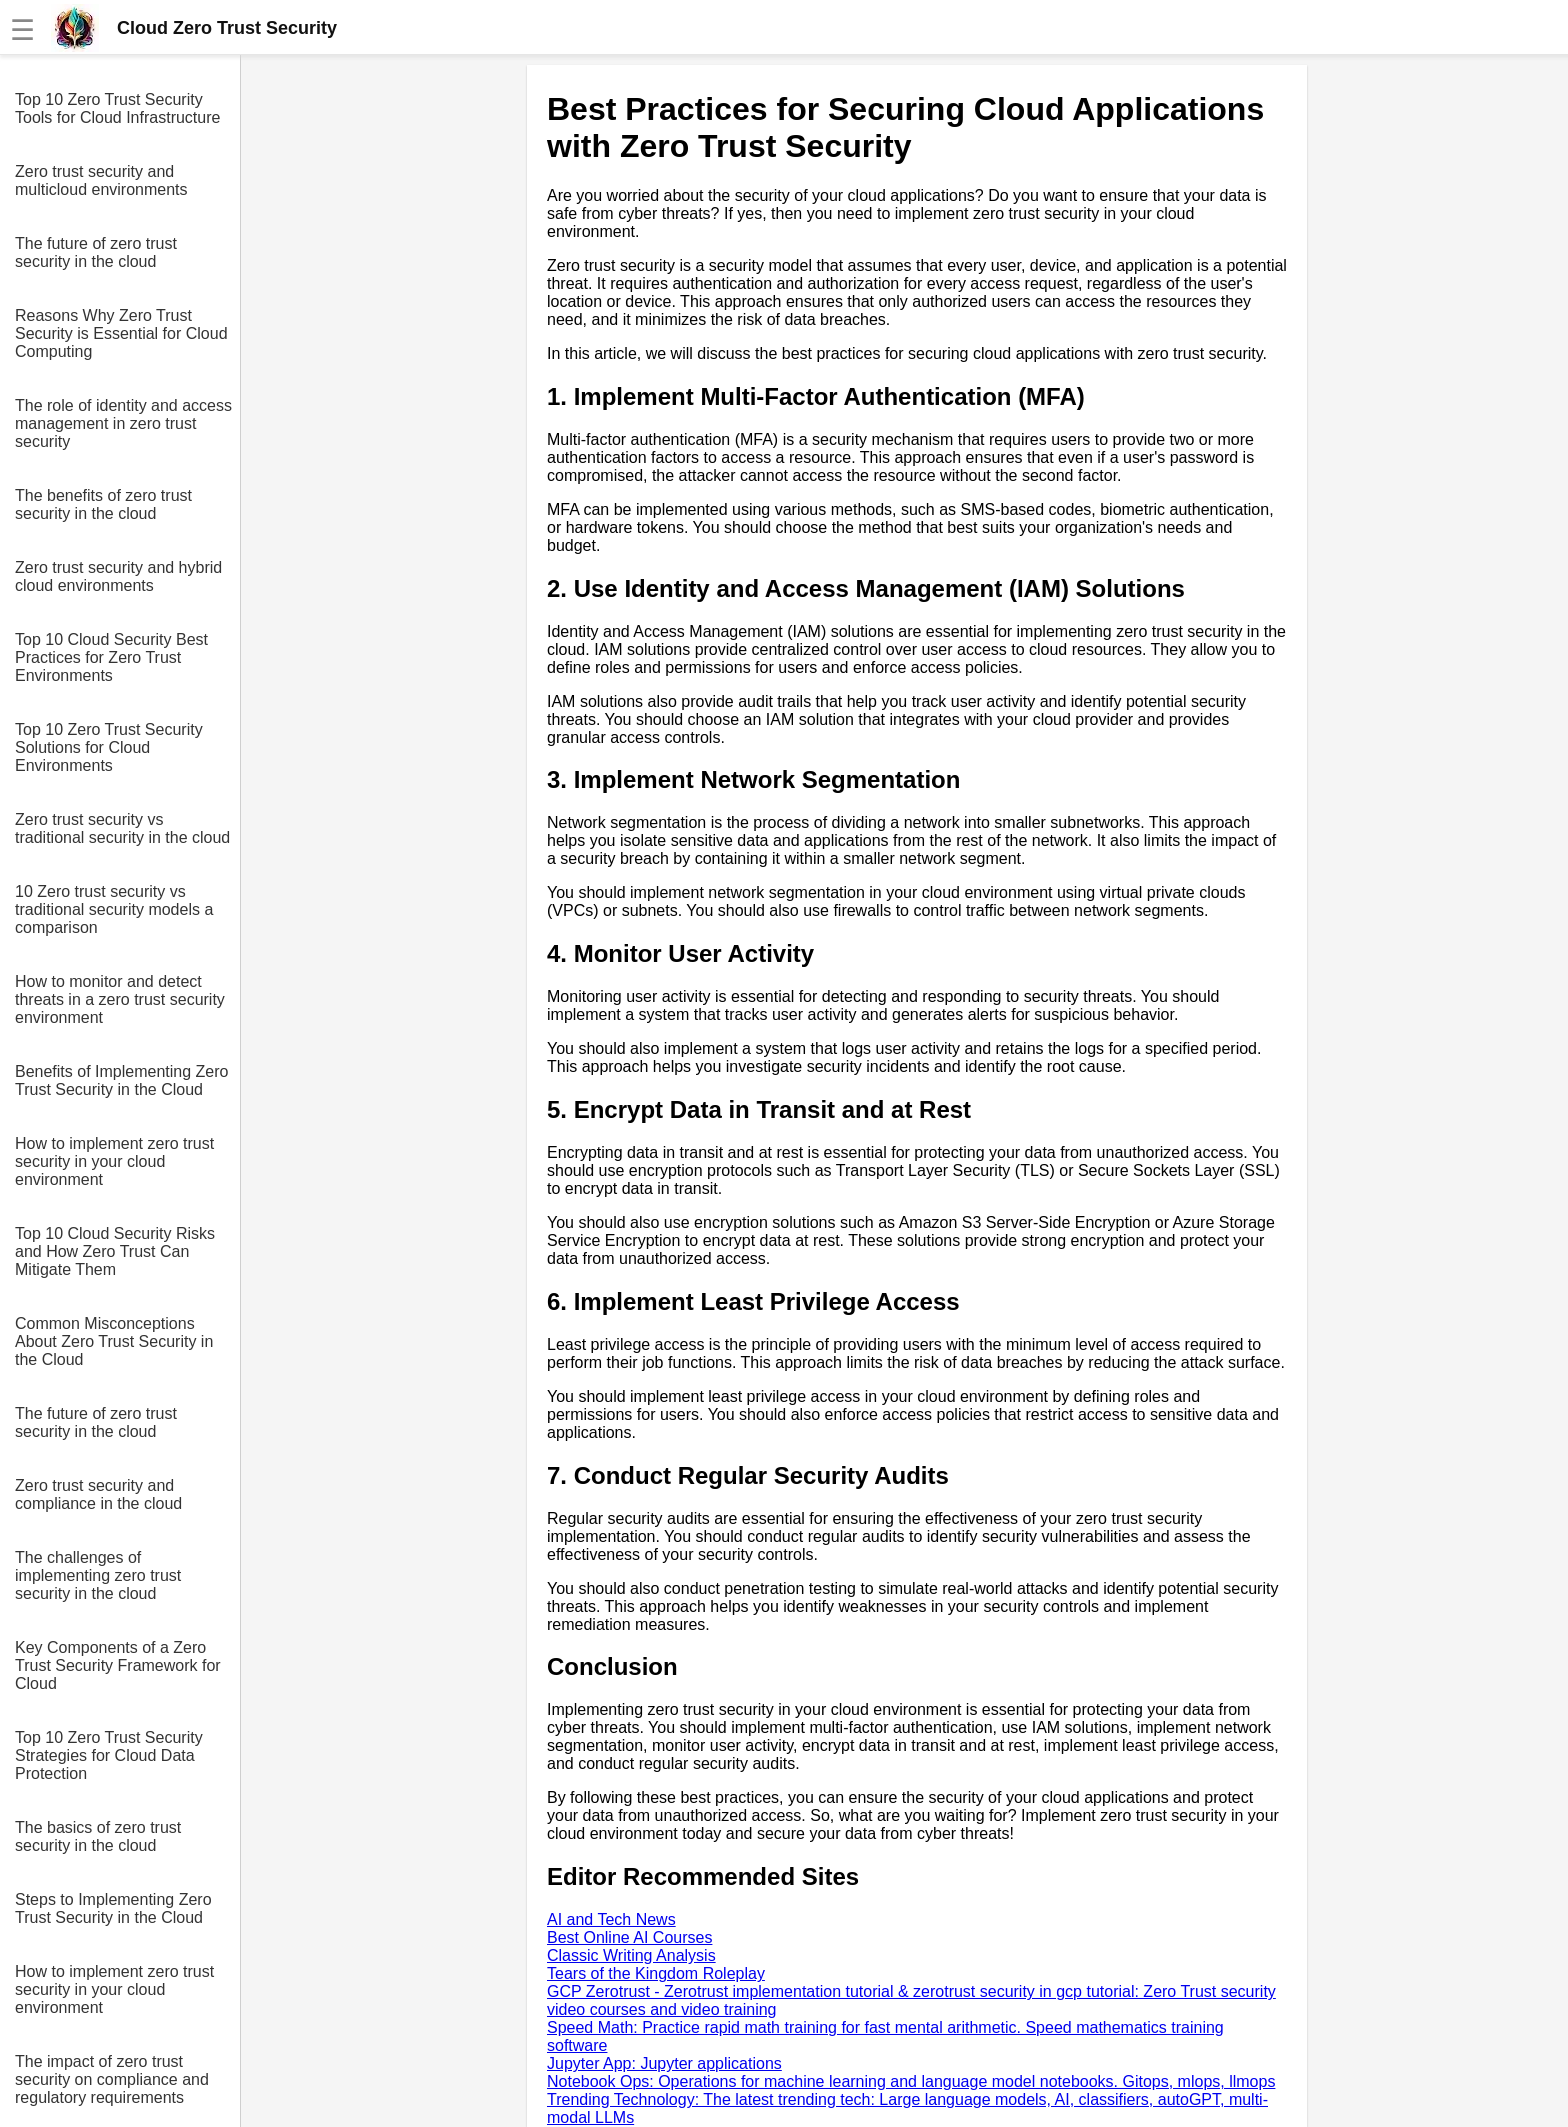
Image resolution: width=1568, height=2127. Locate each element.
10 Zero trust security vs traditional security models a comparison (114, 909)
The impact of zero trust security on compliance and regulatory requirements (112, 2079)
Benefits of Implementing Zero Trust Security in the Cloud (121, 1080)
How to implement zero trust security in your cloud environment (114, 1161)
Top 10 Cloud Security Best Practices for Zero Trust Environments (111, 657)
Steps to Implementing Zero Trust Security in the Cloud (113, 1908)
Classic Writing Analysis (631, 1955)
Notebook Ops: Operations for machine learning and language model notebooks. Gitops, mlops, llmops (911, 2081)
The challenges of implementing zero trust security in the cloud (98, 1575)
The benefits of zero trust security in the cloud (103, 504)
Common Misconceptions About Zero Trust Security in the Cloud (114, 1341)
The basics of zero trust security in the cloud (98, 1836)
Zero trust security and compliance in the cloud (98, 1494)
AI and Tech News (611, 1919)
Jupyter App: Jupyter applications (664, 2063)
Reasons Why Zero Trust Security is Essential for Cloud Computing (121, 333)
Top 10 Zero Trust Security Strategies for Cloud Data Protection (109, 1755)
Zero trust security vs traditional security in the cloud (122, 828)
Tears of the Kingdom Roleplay (656, 1973)
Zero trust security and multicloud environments (101, 180)
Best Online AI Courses (629, 1937)
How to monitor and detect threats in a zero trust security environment (120, 999)
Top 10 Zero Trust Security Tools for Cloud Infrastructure (117, 108)
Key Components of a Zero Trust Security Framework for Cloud (118, 1665)
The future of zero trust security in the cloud (96, 252)
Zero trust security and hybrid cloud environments (118, 576)
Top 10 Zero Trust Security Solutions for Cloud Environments (109, 747)
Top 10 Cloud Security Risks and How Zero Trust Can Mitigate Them (115, 1251)
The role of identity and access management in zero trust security (123, 423)
